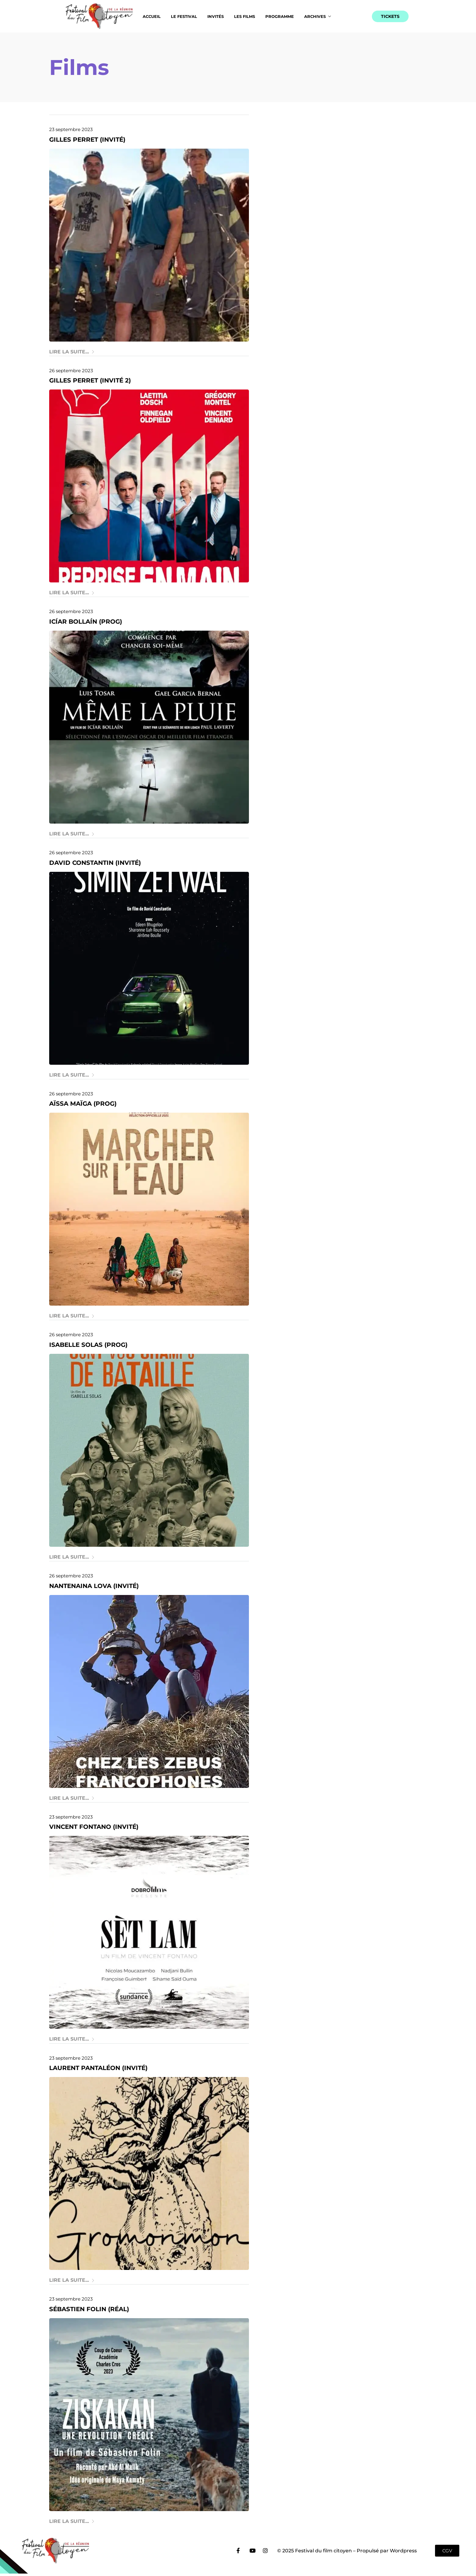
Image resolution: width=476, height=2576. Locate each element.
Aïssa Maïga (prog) (83, 1103)
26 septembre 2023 (71, 370)
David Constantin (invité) (95, 862)
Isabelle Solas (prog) (88, 1344)
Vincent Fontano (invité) (93, 1826)
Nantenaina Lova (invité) (94, 1586)
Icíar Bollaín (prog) (85, 621)
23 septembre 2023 (71, 129)
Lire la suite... (72, 352)
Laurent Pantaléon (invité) (98, 2068)
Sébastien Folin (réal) (89, 2309)
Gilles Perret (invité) (87, 139)
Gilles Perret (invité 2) (90, 380)
